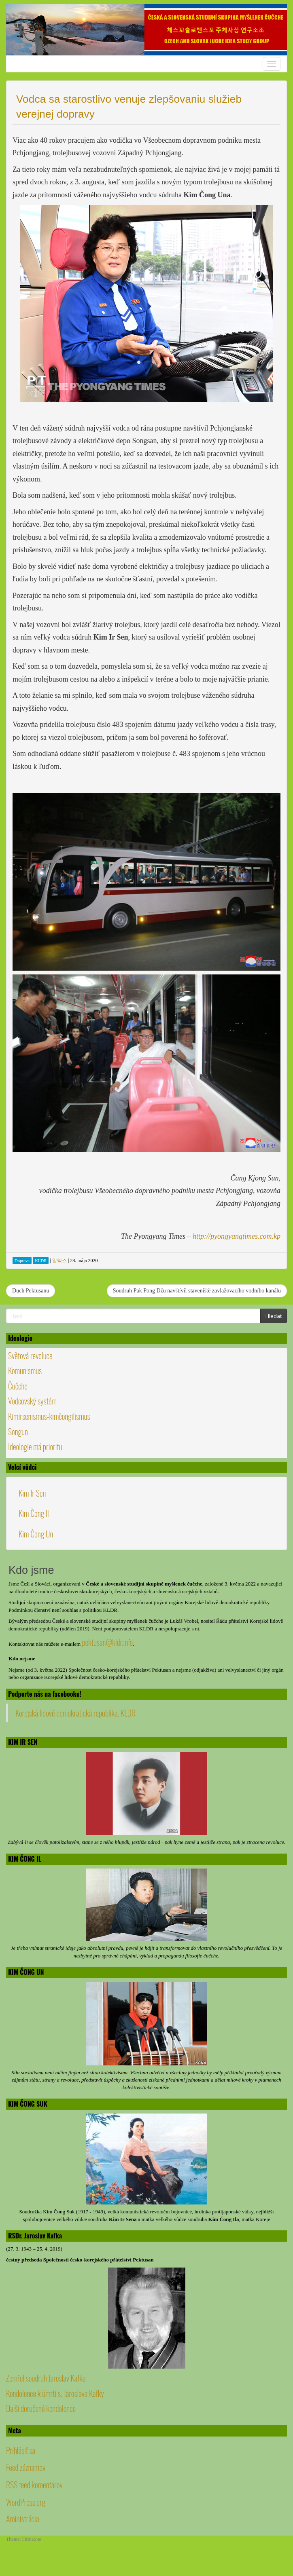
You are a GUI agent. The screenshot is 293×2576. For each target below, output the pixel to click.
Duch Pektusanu (30, 1291)
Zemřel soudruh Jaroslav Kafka (45, 2378)
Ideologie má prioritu (35, 1446)
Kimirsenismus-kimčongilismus (49, 1416)
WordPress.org (25, 2502)
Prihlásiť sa (20, 2450)
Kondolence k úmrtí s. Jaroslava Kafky (55, 2393)
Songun (18, 1431)
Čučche (18, 1386)
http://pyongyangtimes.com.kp (236, 1236)
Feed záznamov (25, 2467)
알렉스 (59, 1260)
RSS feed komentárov (34, 2485)
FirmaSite (31, 2539)
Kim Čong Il (34, 1513)
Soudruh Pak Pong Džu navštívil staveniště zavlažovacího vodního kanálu (197, 1291)
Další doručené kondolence (41, 2408)
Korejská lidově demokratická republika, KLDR (75, 1713)
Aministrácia (22, 2519)
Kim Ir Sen (32, 1493)
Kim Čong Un (36, 1534)
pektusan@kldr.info (107, 1642)
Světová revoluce (30, 1355)
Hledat (273, 1316)
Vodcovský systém (32, 1401)
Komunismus (25, 1370)
